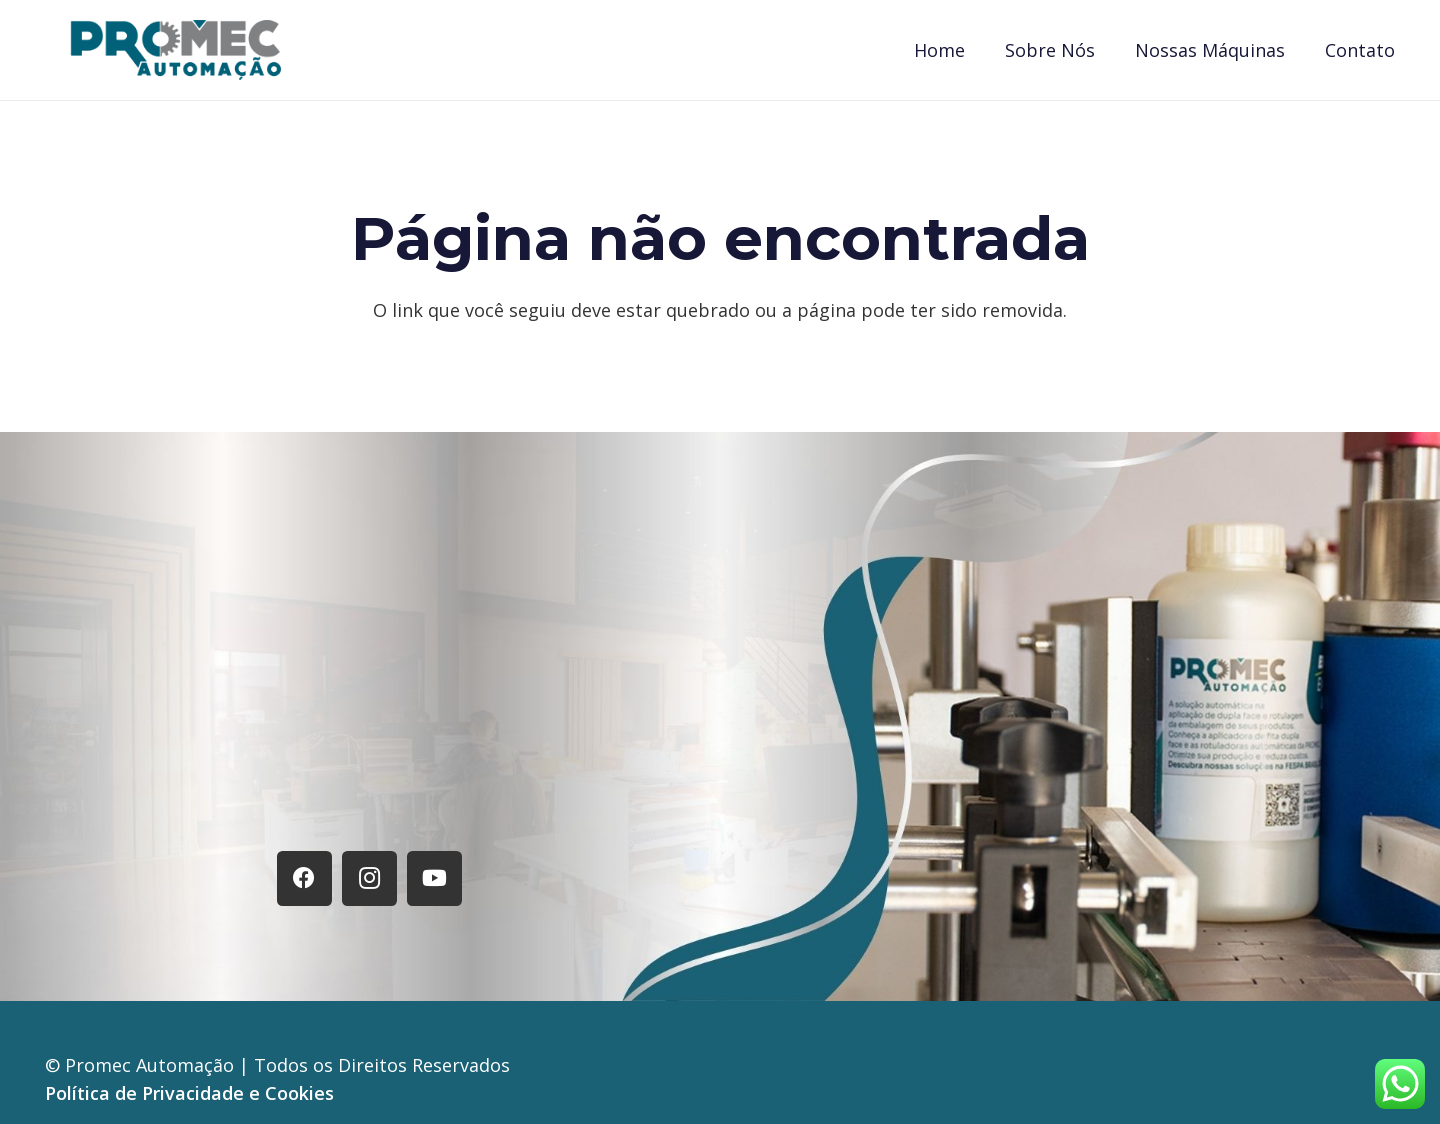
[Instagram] (369, 878)
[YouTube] (434, 878)
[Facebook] (304, 878)
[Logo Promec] (176, 50)
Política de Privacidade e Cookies (189, 1093)
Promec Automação (152, 1065)
